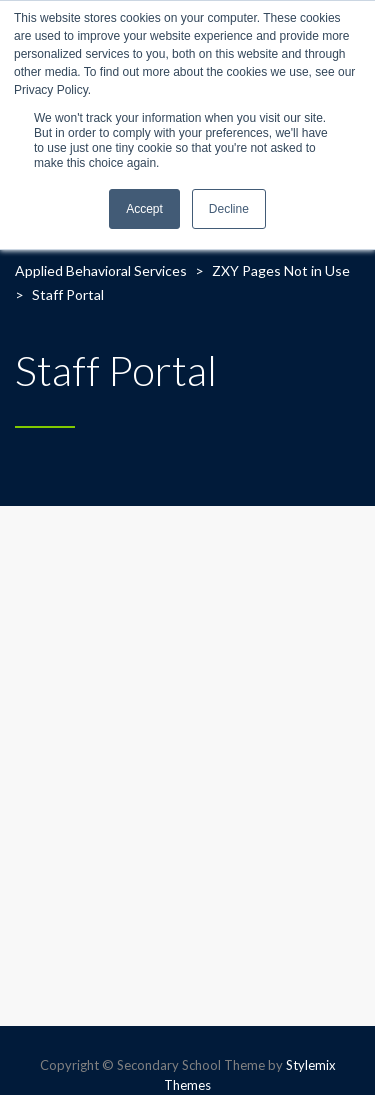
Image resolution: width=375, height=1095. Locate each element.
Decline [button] (229, 209)
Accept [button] (144, 209)
